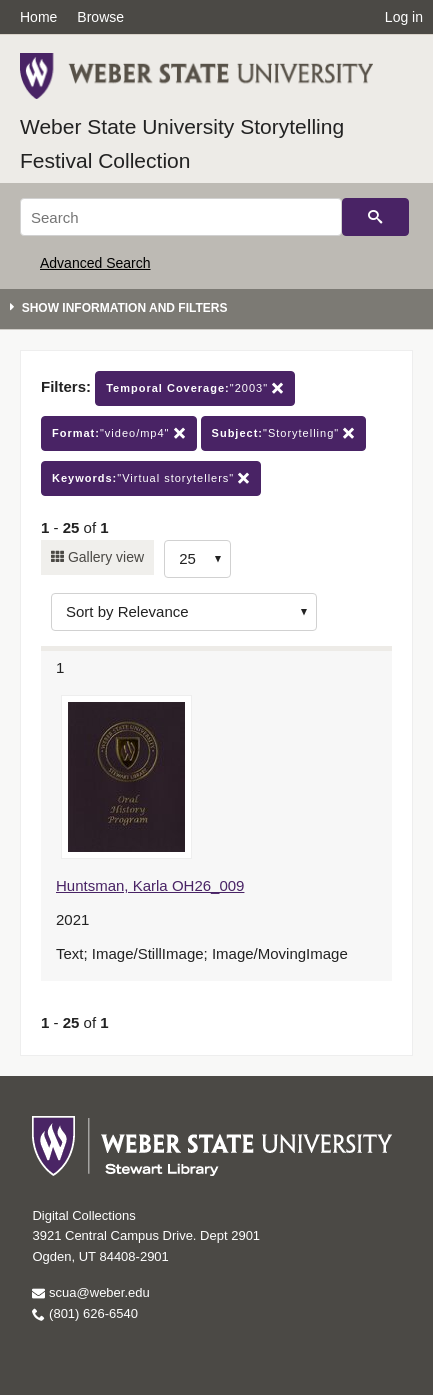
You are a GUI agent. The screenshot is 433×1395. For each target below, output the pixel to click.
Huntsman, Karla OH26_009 (150, 885)
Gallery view (104, 557)
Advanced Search (95, 263)
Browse (100, 17)
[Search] (181, 217)
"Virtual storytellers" (151, 478)
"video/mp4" (119, 433)
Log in (404, 17)
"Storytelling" (284, 433)
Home (38, 17)
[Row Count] (197, 559)
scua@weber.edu (90, 1292)
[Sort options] (184, 612)
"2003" (195, 388)
